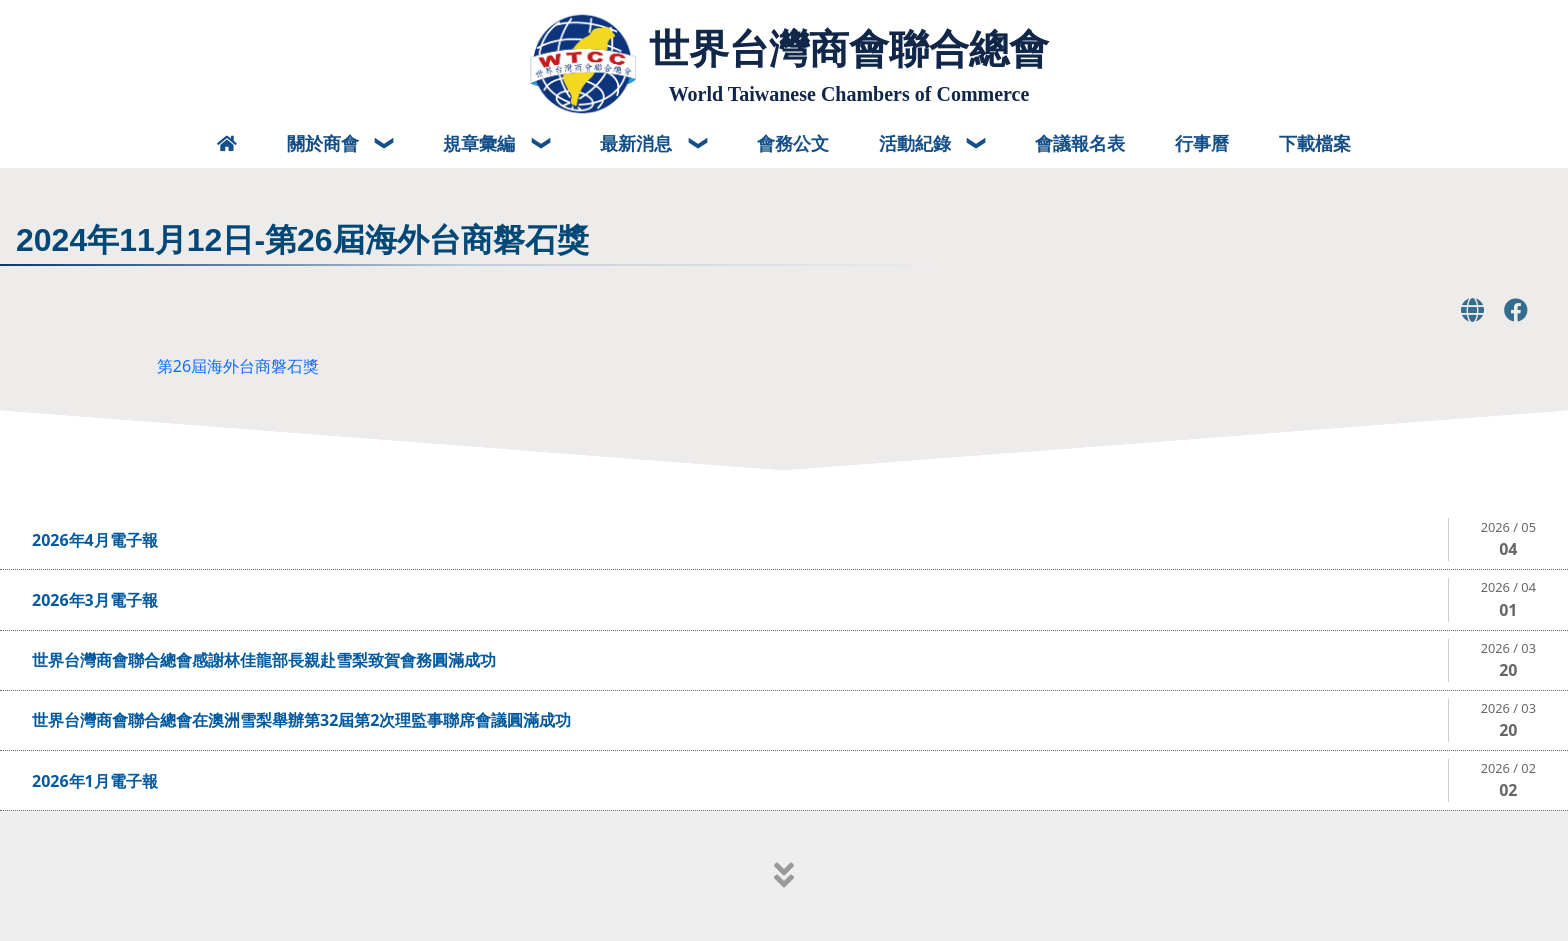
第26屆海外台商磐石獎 (238, 366)
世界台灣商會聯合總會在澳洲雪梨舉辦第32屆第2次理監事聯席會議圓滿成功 (301, 720)
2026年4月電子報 (95, 540)
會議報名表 (1080, 143)
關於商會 (325, 143)
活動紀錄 (917, 143)
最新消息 (638, 143)
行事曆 (1202, 143)
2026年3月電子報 (95, 600)
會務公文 (793, 143)
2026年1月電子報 (95, 781)
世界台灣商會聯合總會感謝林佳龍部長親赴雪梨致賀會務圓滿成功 (264, 660)
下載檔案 (1315, 143)
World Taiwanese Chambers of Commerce (849, 94)
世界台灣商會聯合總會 (849, 49)
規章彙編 (481, 143)
